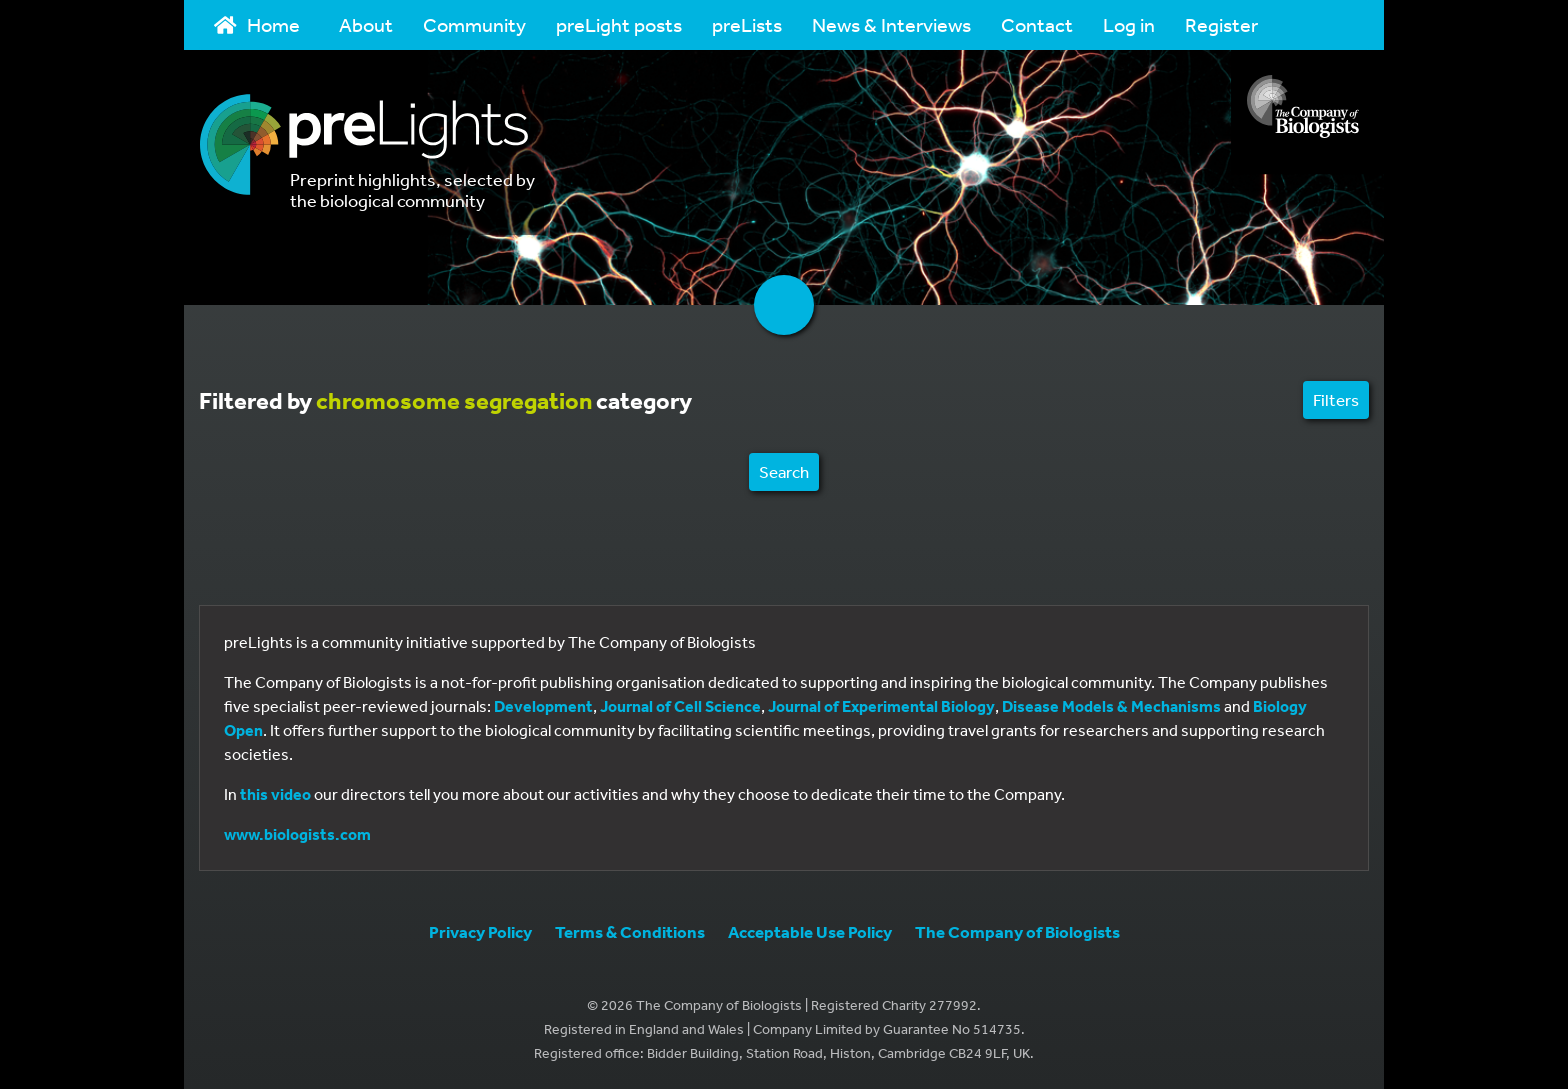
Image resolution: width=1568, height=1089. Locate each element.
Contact (1037, 24)
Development (543, 706)
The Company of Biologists (1017, 931)
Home (257, 24)
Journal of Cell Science (680, 706)
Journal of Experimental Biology (881, 706)
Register (1221, 24)
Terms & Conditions (630, 931)
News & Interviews (891, 24)
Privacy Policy (480, 931)
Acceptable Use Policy (810, 931)
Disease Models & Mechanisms (1111, 706)
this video (275, 794)
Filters (1336, 399)
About (366, 24)
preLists (747, 24)
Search (784, 471)
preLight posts (619, 24)
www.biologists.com (297, 834)
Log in (1129, 24)
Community (474, 24)
